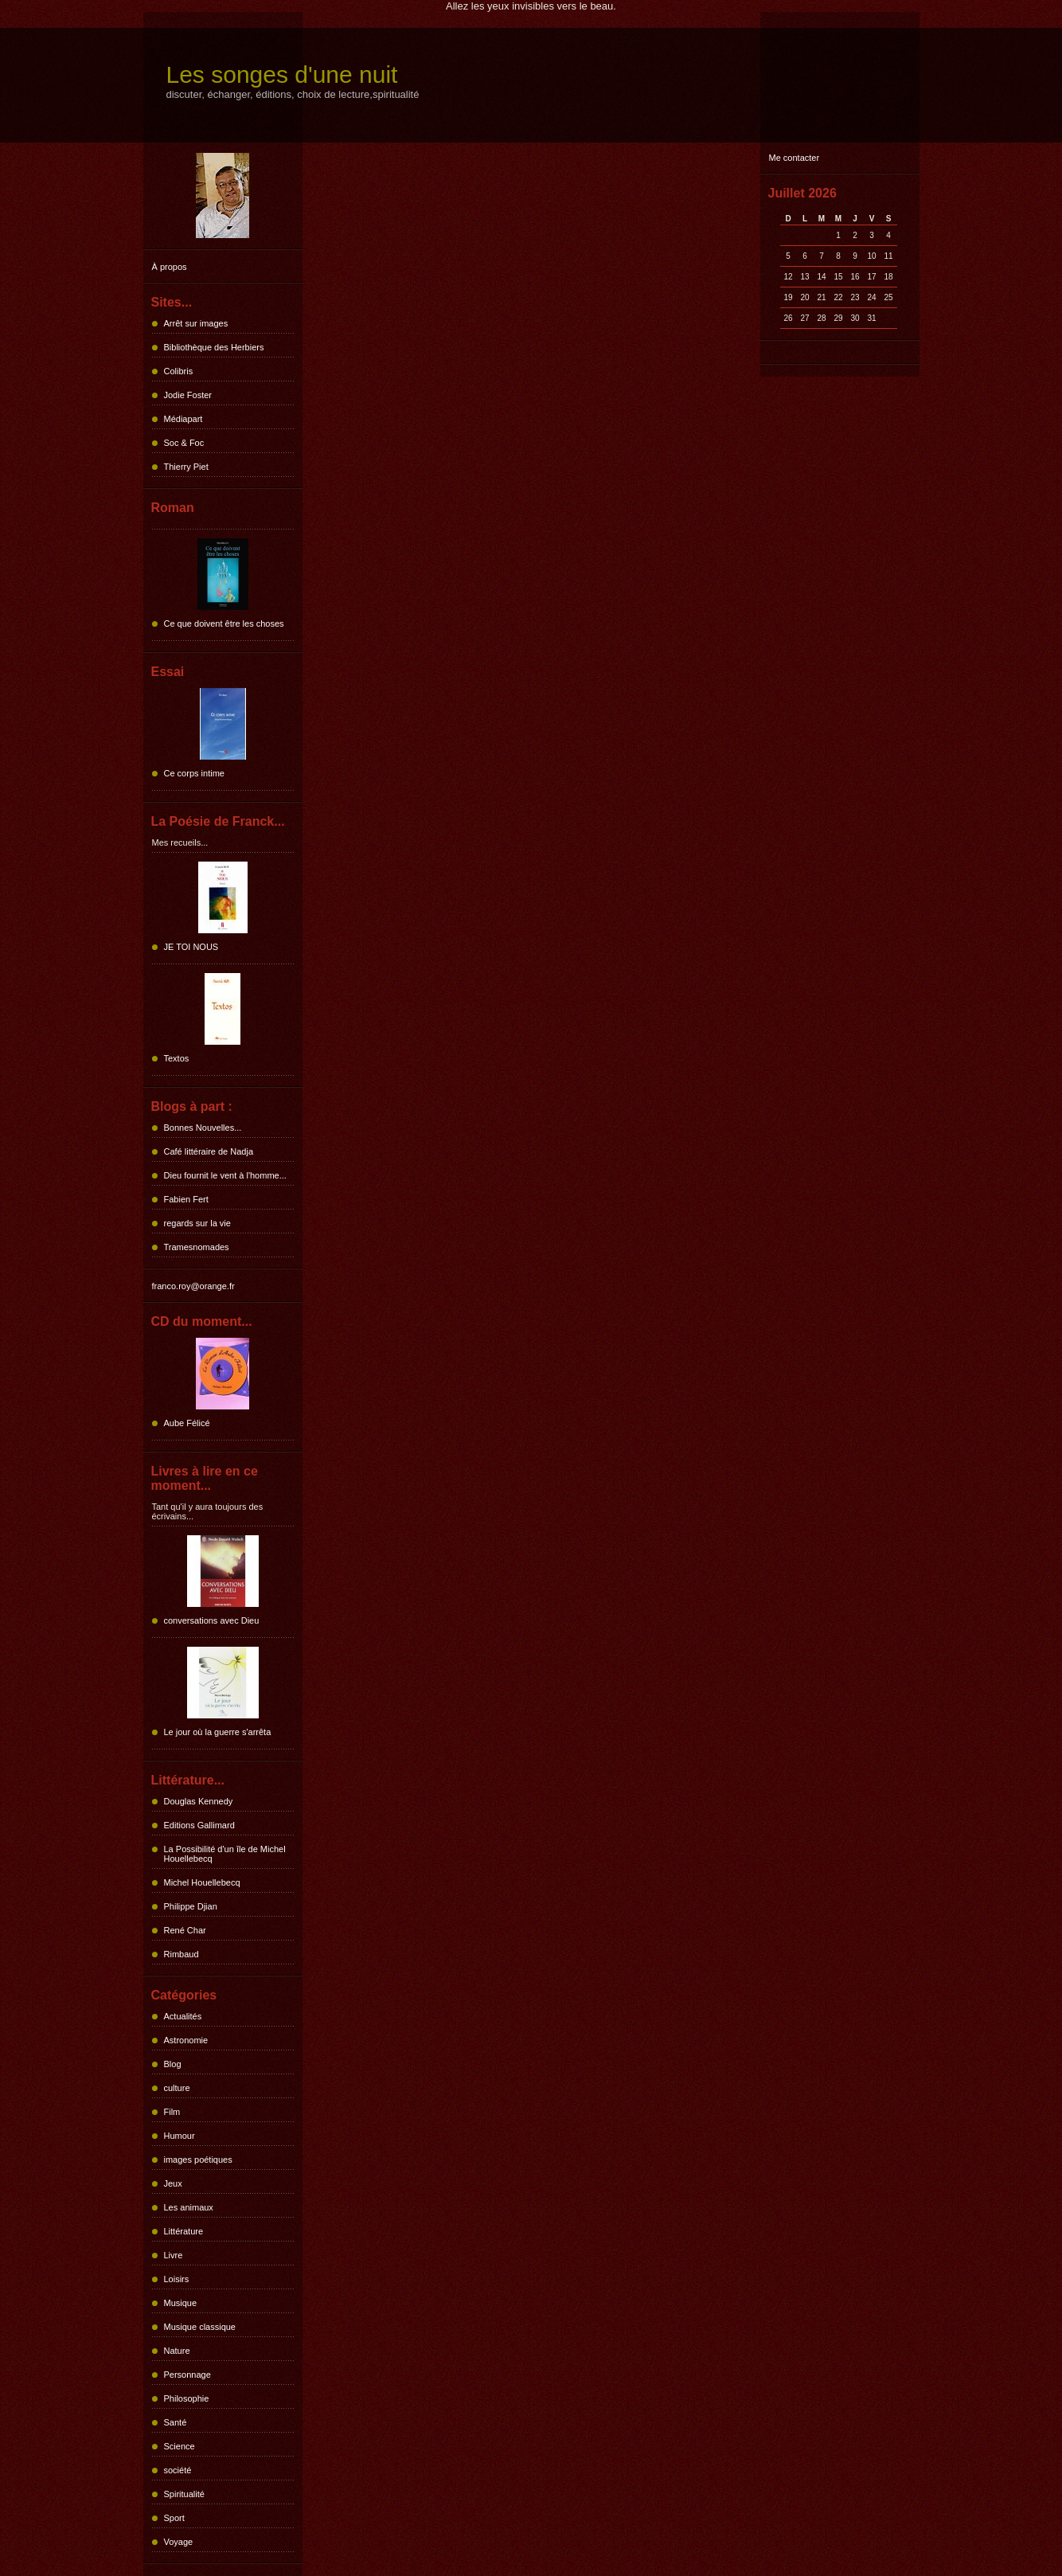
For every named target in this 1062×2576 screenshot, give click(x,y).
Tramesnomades (196, 1247)
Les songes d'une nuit (282, 74)
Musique (180, 2303)
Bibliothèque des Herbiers (214, 347)
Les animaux (188, 2207)
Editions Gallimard (199, 1825)
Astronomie (186, 2040)
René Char (185, 1930)
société (178, 2470)
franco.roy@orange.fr (193, 1286)
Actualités (183, 2016)
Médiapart (183, 419)
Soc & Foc (184, 443)
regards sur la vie (197, 1223)
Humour (179, 2135)
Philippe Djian (190, 1906)
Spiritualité (184, 2494)
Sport (174, 2518)
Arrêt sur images (196, 323)
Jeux (173, 2183)
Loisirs (176, 2279)
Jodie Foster (188, 395)
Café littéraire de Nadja (209, 1151)
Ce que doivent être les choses (224, 623)
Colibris (178, 371)
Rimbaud (181, 1954)
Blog (173, 2064)
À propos (169, 267)
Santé (175, 2422)
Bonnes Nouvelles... (203, 1127)
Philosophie (186, 2398)
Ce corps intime (194, 773)
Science (179, 2446)
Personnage (187, 2374)
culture (177, 2088)
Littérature (184, 2231)
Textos (176, 1058)
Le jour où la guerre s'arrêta (217, 1732)
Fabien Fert (186, 1199)
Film (172, 2112)
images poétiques (198, 2159)
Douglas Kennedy (198, 1801)
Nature (177, 2350)
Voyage (178, 2542)
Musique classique (200, 2327)
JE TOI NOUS (191, 947)
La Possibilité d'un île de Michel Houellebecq (225, 1853)
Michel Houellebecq (202, 1882)
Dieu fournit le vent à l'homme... (225, 1175)
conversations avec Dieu (212, 1620)
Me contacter (794, 157)
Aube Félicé (187, 1423)
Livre (173, 2255)
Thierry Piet (186, 466)
